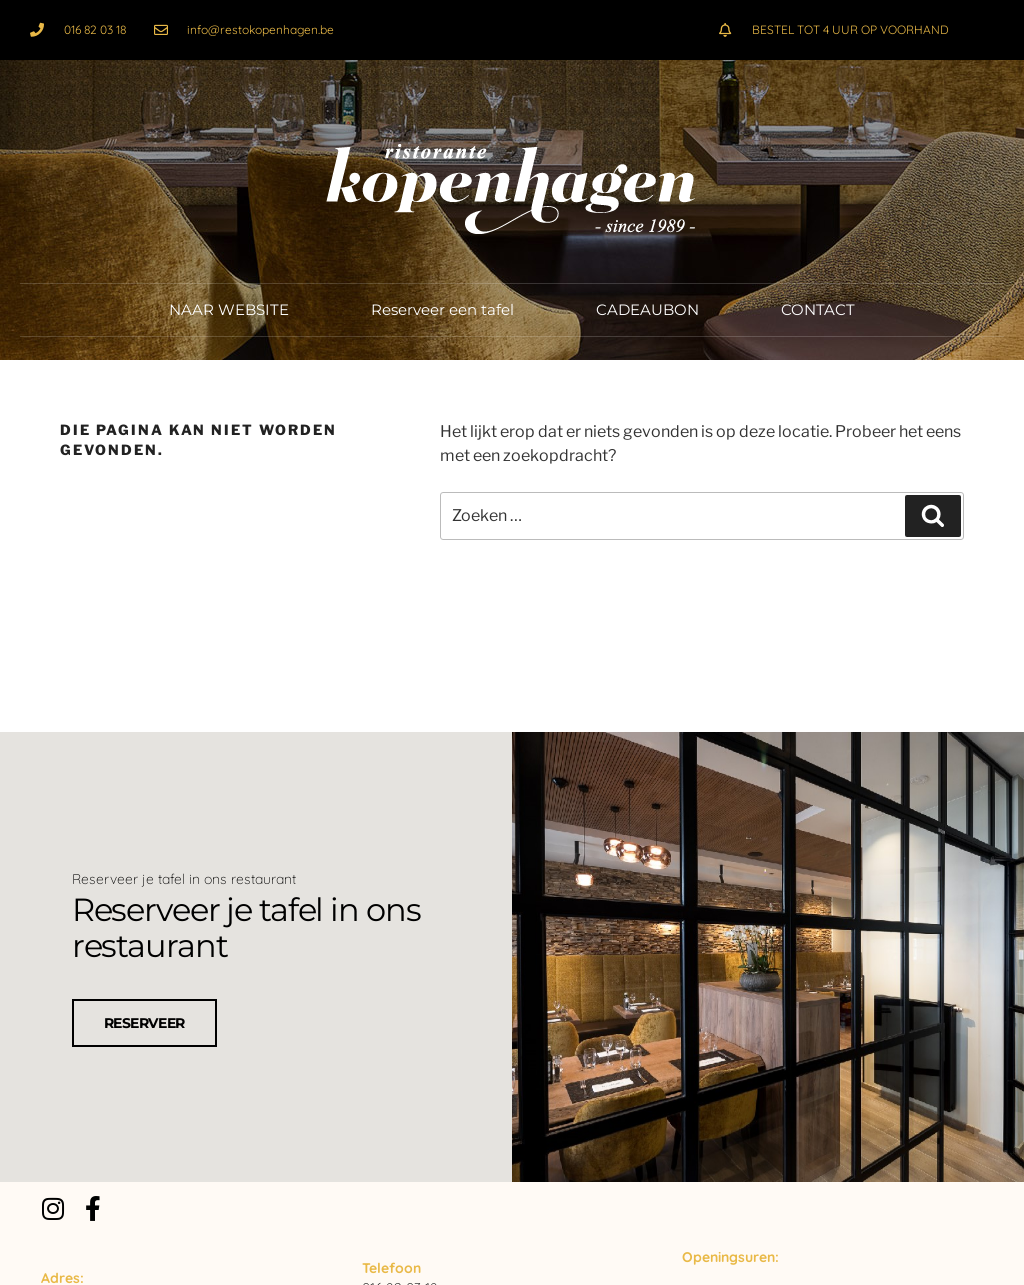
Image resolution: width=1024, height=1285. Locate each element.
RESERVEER (144, 1021)
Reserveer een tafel (442, 309)
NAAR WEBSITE (229, 309)
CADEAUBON (647, 309)
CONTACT (818, 309)
